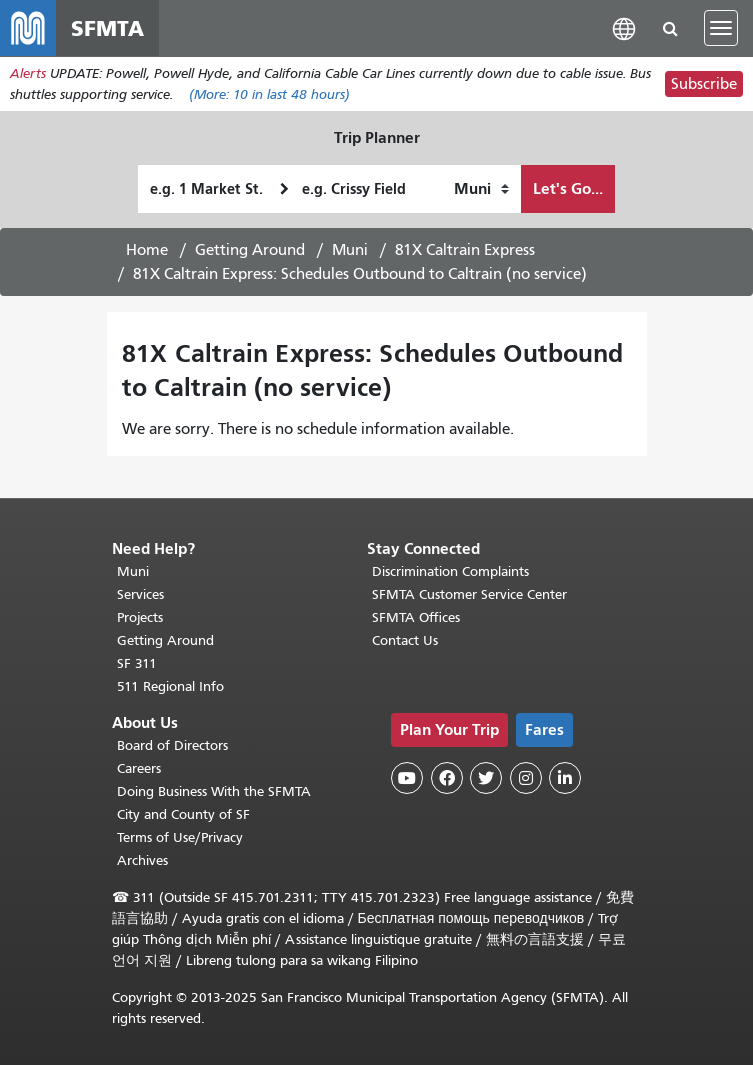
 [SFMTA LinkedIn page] (565, 778)
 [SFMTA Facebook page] (447, 778)
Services (140, 594)
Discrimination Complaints (450, 571)
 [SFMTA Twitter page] (486, 778)
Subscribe (704, 84)
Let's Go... (568, 188)
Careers (139, 768)
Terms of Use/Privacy (180, 837)
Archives (142, 860)
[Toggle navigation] (721, 28)
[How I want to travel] (481, 189)
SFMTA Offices (416, 617)
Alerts (28, 73)
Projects (140, 617)
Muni (350, 250)
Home (147, 250)
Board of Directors (172, 745)
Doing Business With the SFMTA (214, 791)
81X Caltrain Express (465, 250)
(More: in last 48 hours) (269, 94)
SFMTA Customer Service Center (469, 594)
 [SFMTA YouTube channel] (407, 778)
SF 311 (137, 663)
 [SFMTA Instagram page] (526, 778)
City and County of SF (183, 814)
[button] (624, 27)
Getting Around (250, 250)
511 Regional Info (170, 686)
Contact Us (405, 640)
